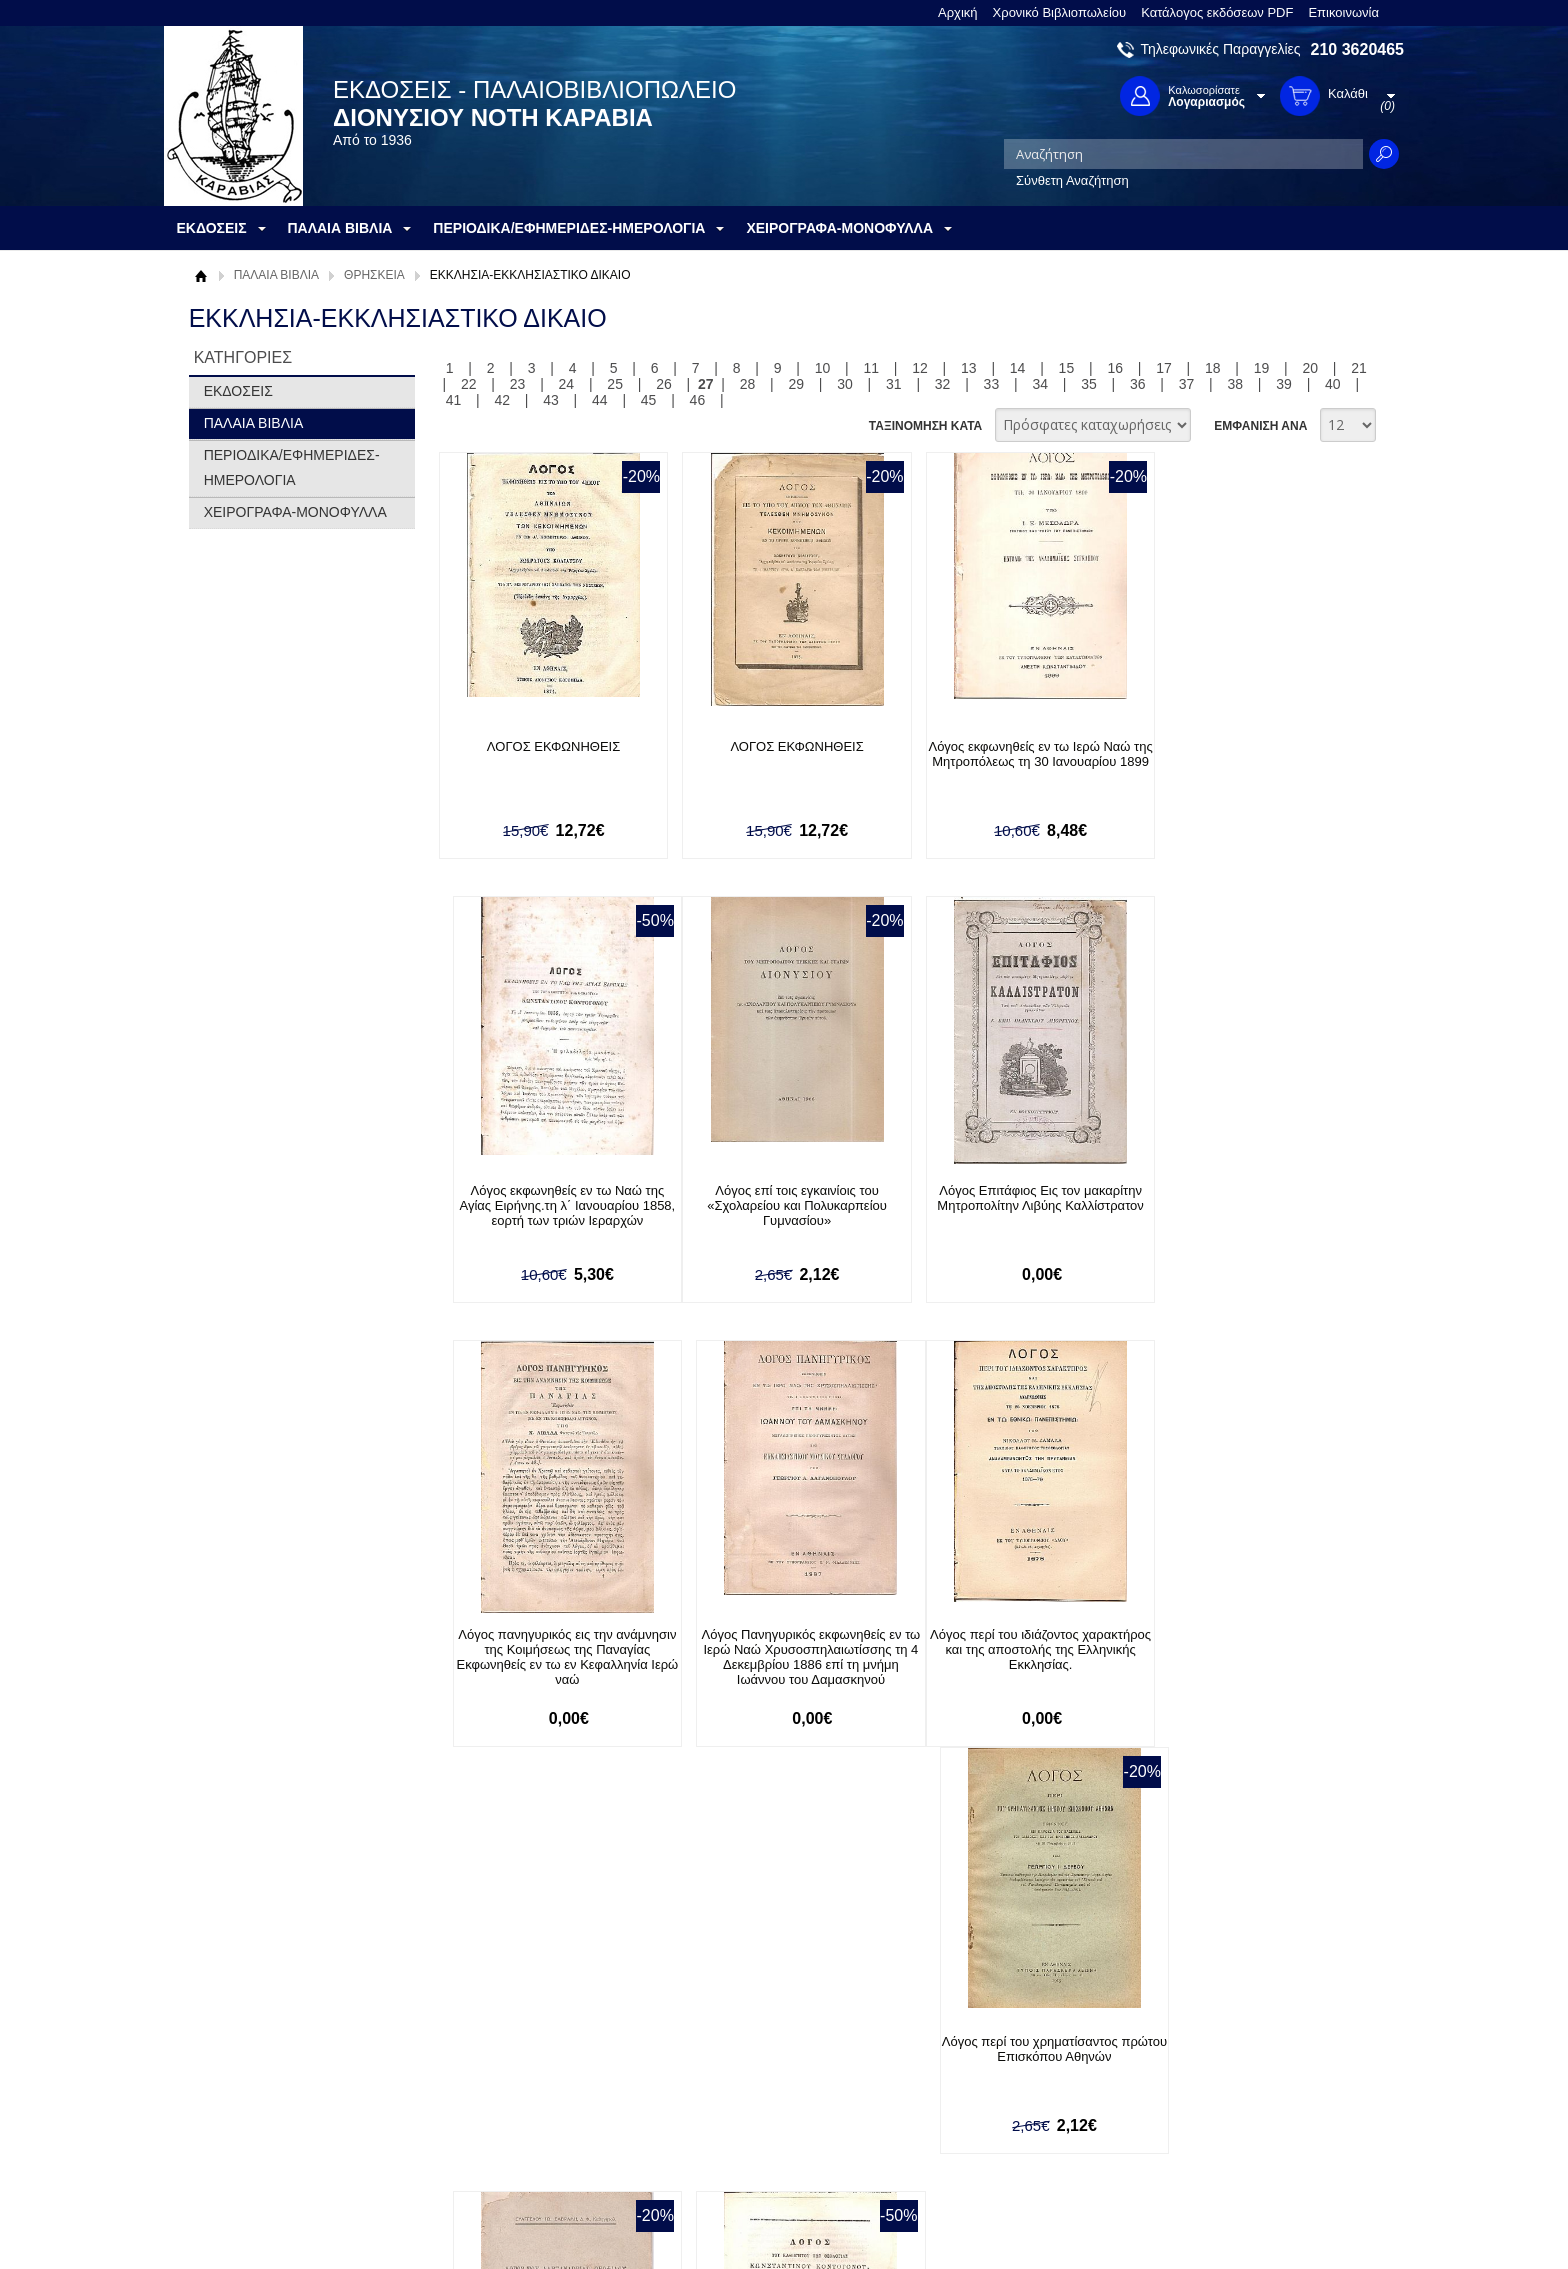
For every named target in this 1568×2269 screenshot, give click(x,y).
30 (845, 384)
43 (551, 400)
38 (1236, 384)
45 (649, 400)
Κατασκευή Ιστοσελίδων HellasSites (1277, 2220)
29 (796, 384)
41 (454, 400)
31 (894, 384)
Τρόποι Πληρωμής (498, 2071)
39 (1284, 384)
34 (1040, 384)
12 (920, 368)
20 (1311, 368)
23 (518, 384)
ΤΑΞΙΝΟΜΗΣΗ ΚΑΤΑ (925, 426)
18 (1213, 368)
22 (469, 384)
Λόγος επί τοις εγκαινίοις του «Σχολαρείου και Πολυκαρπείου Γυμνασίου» (547, 1205)
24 (567, 384)
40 (1333, 384)
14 (1018, 368)
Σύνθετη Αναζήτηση (1072, 180)
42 (502, 400)
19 (1262, 368)
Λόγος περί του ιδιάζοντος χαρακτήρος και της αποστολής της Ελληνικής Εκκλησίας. (547, 1650)
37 (1187, 384)
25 (615, 384)
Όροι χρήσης (239, 2082)
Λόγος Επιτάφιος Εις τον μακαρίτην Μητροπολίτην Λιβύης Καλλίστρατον (777, 1198)
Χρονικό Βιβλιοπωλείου (1060, 12)
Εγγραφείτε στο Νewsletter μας (570, 1943)
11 (871, 368)
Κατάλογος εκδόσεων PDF (1217, 12)
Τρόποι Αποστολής (499, 2102)
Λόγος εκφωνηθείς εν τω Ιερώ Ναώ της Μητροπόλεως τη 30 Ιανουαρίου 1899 (1008, 761)
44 (600, 400)
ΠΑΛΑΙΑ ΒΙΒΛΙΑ (276, 275)
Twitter (988, 2083)
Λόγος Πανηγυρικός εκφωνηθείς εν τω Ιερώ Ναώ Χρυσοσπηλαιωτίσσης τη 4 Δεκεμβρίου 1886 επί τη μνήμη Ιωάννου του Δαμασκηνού (1238, 1213)
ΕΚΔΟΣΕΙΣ (238, 391)
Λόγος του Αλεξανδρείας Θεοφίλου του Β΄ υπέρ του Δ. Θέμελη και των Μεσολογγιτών (1008, 1650)
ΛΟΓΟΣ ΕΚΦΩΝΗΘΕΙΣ (546, 746)
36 (1138, 384)
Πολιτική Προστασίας (262, 2113)
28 (748, 384)
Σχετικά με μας (244, 2051)
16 (1115, 368)
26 (664, 384)
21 (1359, 368)
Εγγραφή (714, 2082)
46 (698, 400)
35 (1089, 384)
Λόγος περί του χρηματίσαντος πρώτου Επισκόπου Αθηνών (777, 1643)
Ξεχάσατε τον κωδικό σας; (763, 2113)
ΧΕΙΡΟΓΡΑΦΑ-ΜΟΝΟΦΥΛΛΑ (295, 512)
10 (823, 368)
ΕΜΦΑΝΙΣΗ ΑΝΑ (1260, 426)
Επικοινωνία (1343, 12)
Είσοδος (712, 2051)
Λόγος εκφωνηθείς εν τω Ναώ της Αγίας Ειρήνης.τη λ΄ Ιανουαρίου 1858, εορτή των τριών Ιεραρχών (1239, 761)
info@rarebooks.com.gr (1241, 2147)
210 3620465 (1357, 49)
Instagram (998, 2115)
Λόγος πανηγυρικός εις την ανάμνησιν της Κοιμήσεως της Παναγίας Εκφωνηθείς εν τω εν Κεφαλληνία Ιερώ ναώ (1008, 1213)
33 (992, 384)
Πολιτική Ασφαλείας (501, 2133)
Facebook (997, 2051)
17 (1164, 368)
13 (969, 368)
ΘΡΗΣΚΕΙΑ (374, 275)
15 (1067, 368)
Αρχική (958, 12)
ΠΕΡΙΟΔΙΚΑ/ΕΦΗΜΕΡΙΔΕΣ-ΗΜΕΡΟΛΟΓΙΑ (292, 467)
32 (943, 384)
